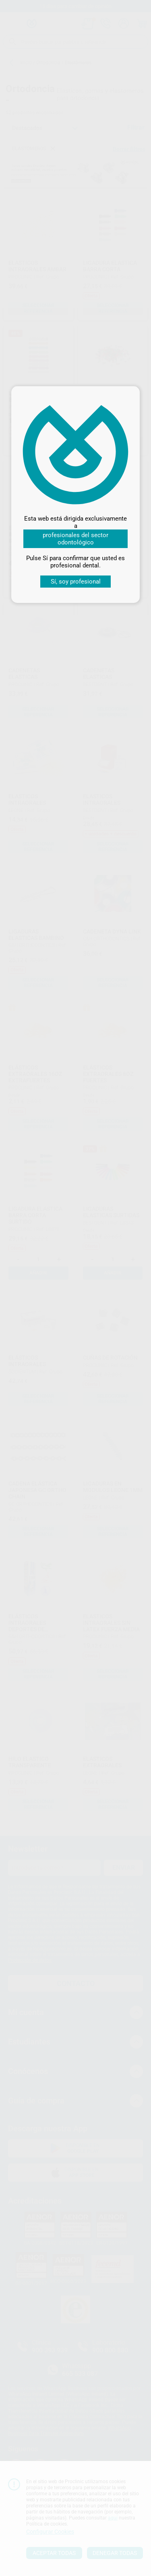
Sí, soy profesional (76, 581)
